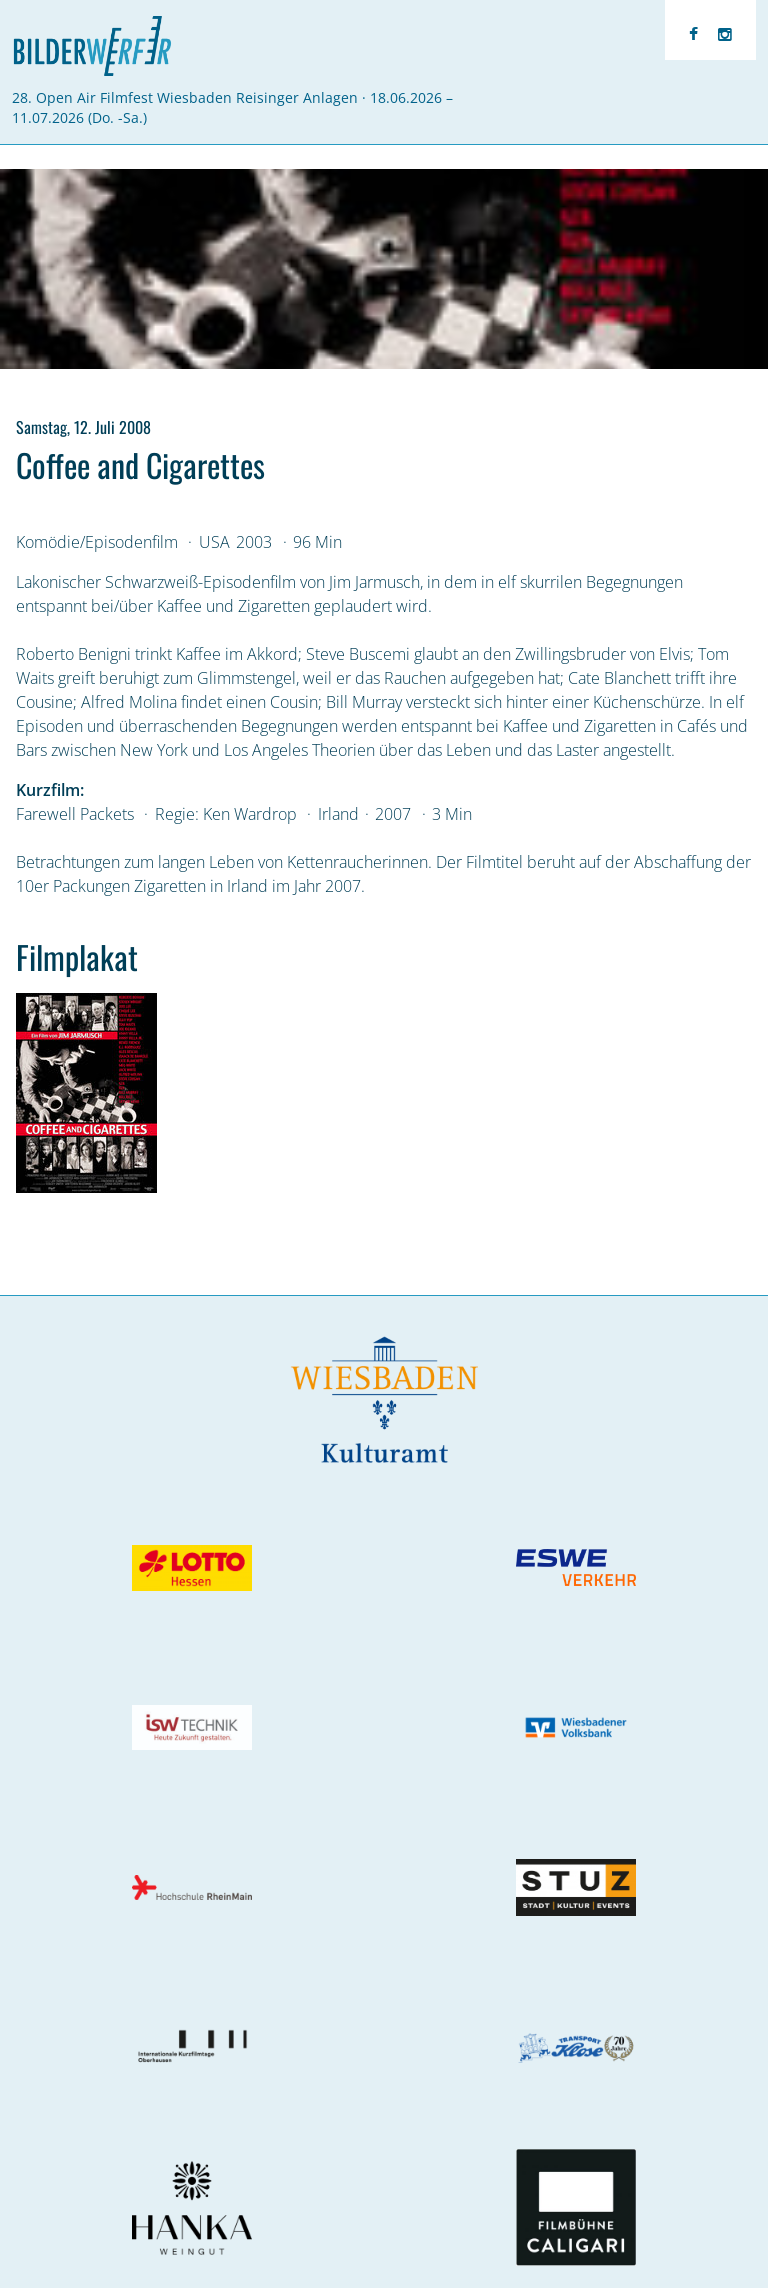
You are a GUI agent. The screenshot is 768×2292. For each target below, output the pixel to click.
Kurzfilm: (50, 790)
